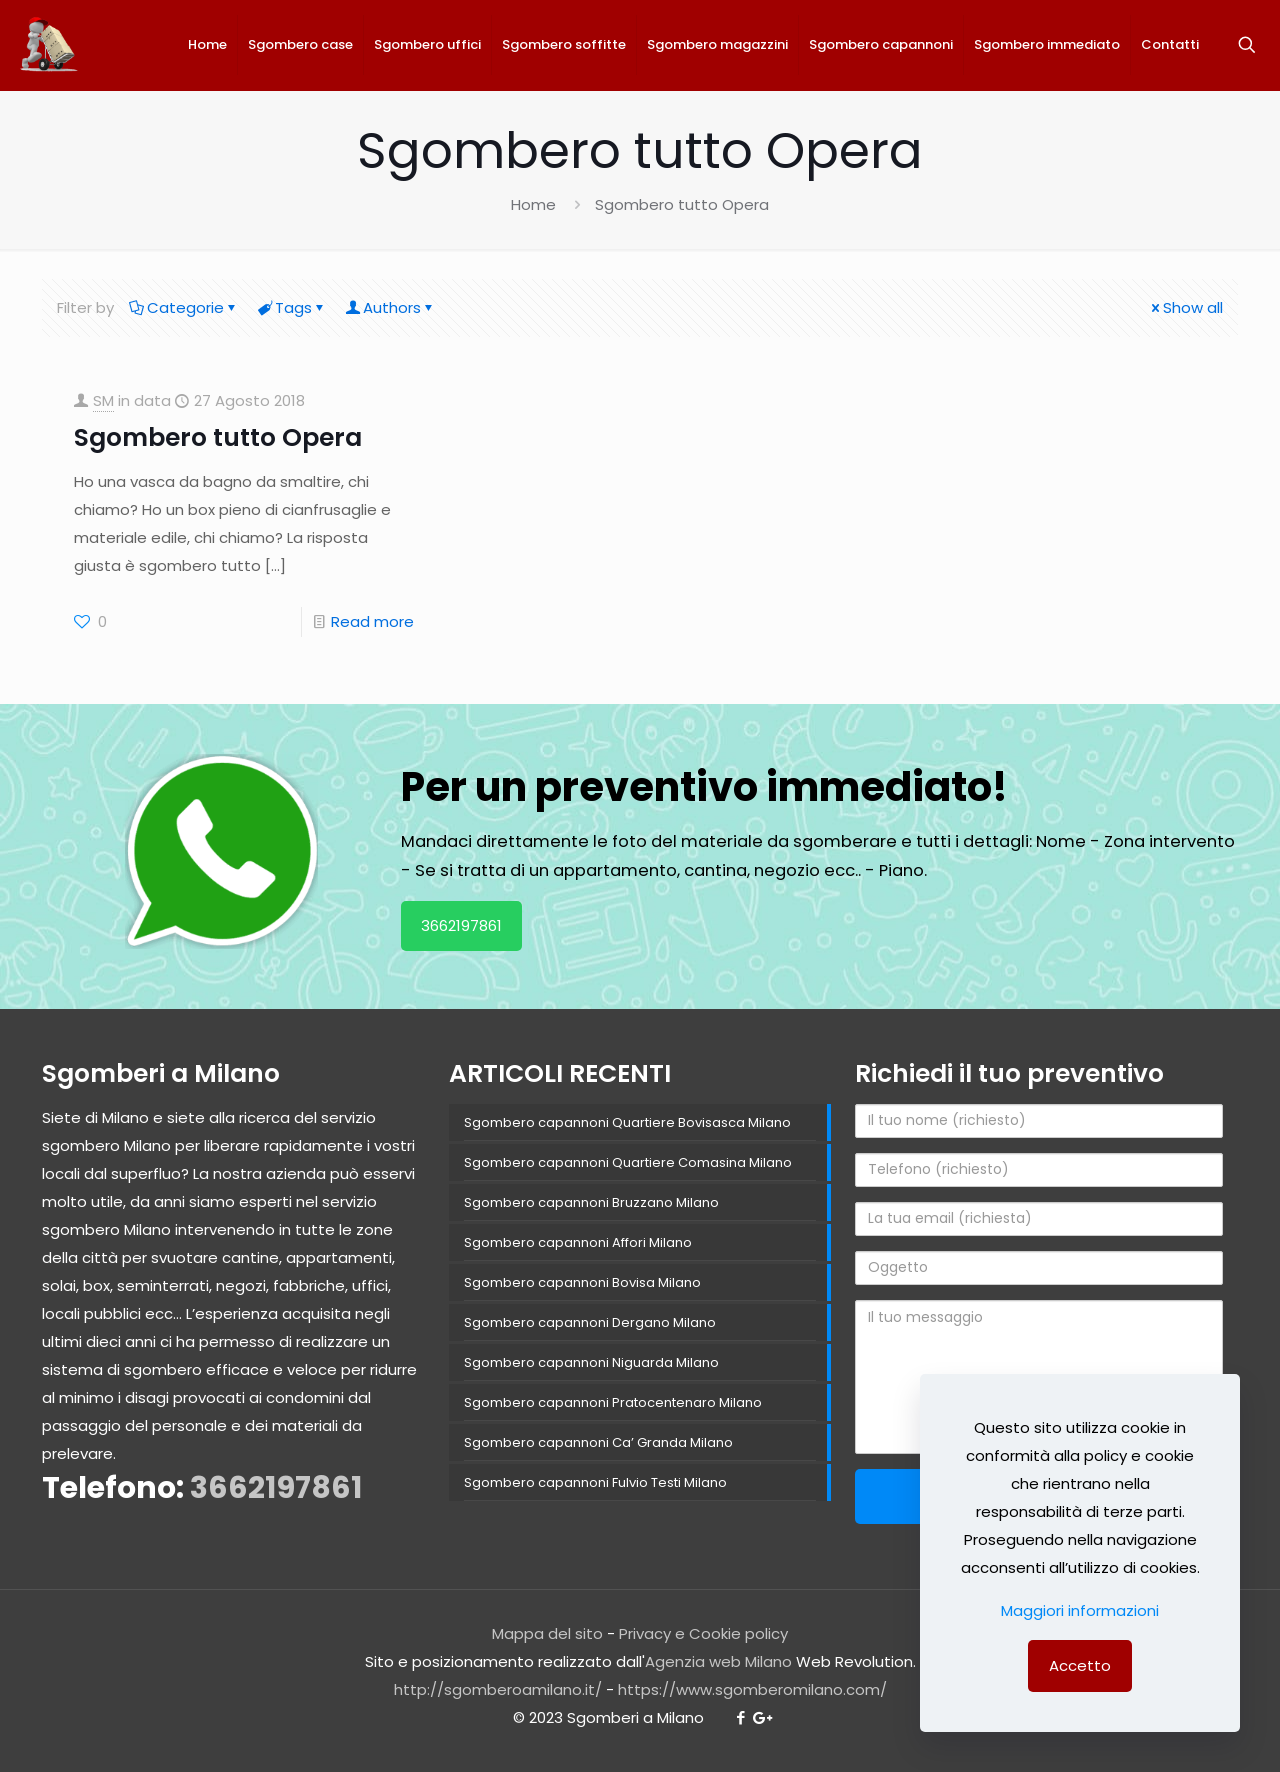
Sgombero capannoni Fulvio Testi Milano (595, 1482)
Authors (390, 307)
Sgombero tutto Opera (218, 437)
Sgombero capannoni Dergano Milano (590, 1322)
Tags (292, 307)
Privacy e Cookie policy (703, 1633)
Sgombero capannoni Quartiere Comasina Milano (628, 1162)
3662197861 (461, 925)
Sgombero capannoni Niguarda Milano (591, 1362)
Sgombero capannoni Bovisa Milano (582, 1282)
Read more (372, 621)
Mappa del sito (547, 1633)
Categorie (184, 307)
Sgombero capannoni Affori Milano (578, 1242)
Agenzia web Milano (718, 1661)
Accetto (1080, 1665)
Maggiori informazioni (1080, 1610)
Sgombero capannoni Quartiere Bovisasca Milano (627, 1122)
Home (533, 204)
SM (103, 400)
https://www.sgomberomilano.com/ (752, 1689)
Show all (1185, 307)
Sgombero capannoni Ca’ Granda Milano (598, 1442)
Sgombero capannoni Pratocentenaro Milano (613, 1402)
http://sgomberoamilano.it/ (498, 1689)
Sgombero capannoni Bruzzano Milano (591, 1202)
